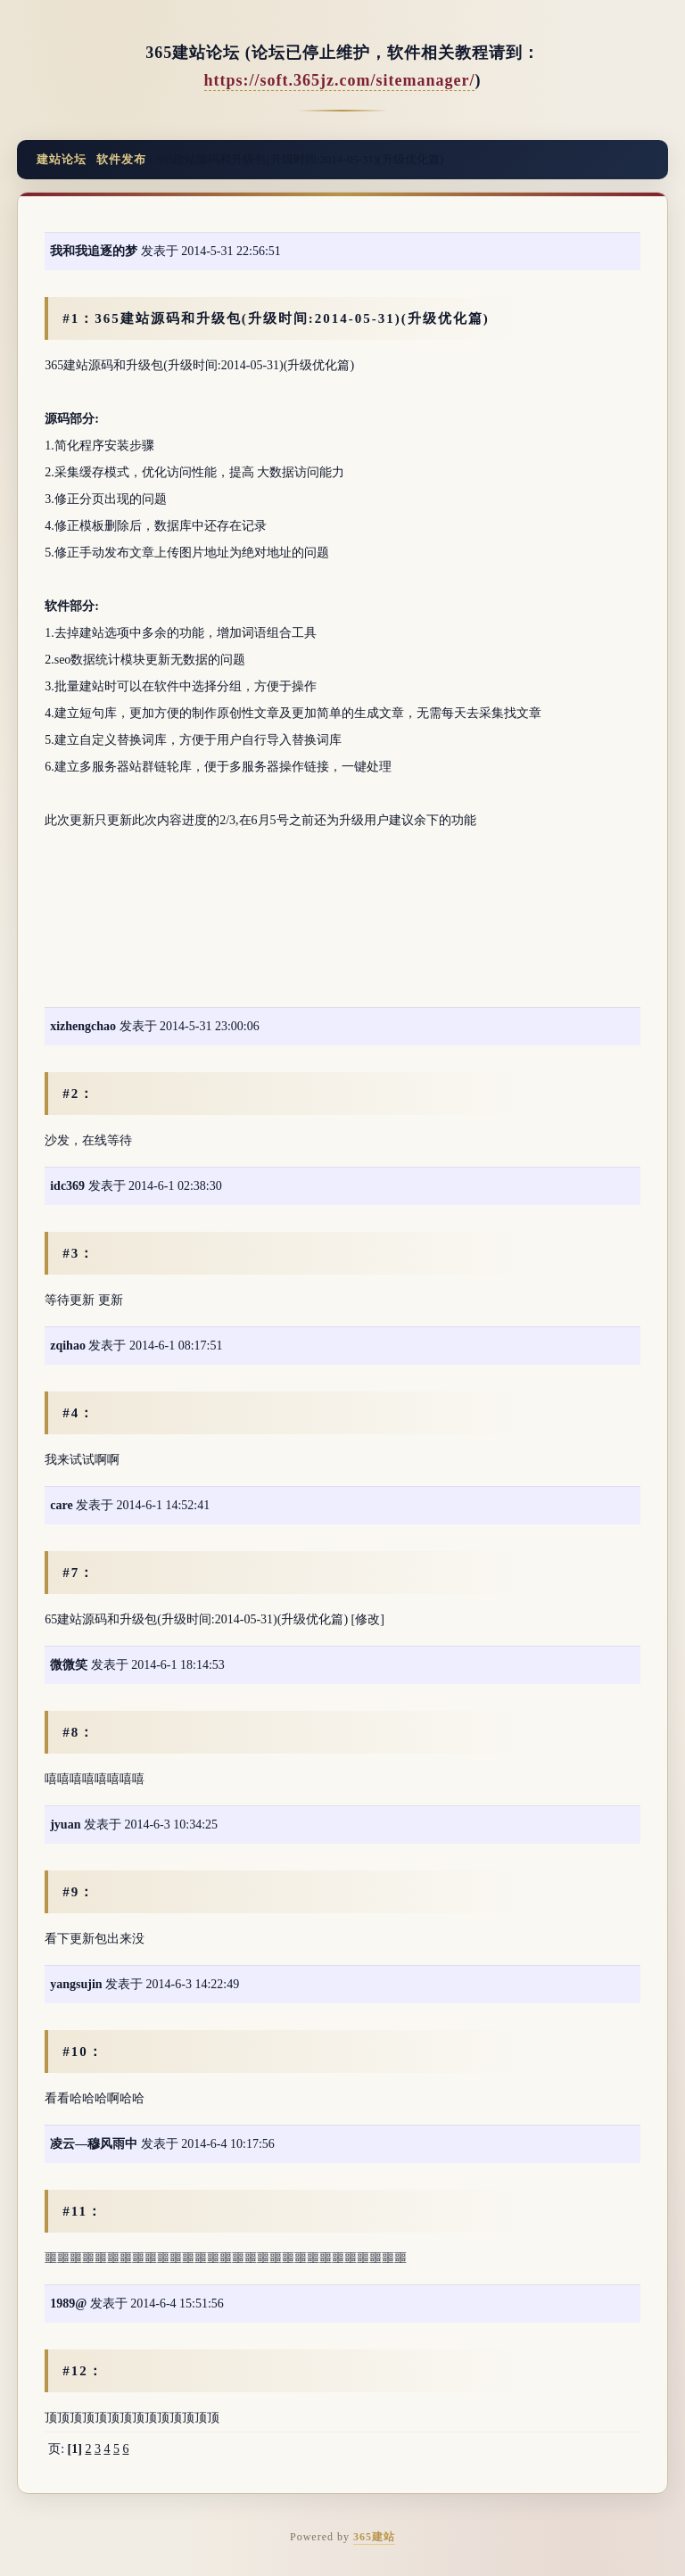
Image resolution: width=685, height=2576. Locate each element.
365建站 (374, 2537)
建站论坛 (62, 159)
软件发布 (121, 159)
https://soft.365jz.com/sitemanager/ (339, 80)
